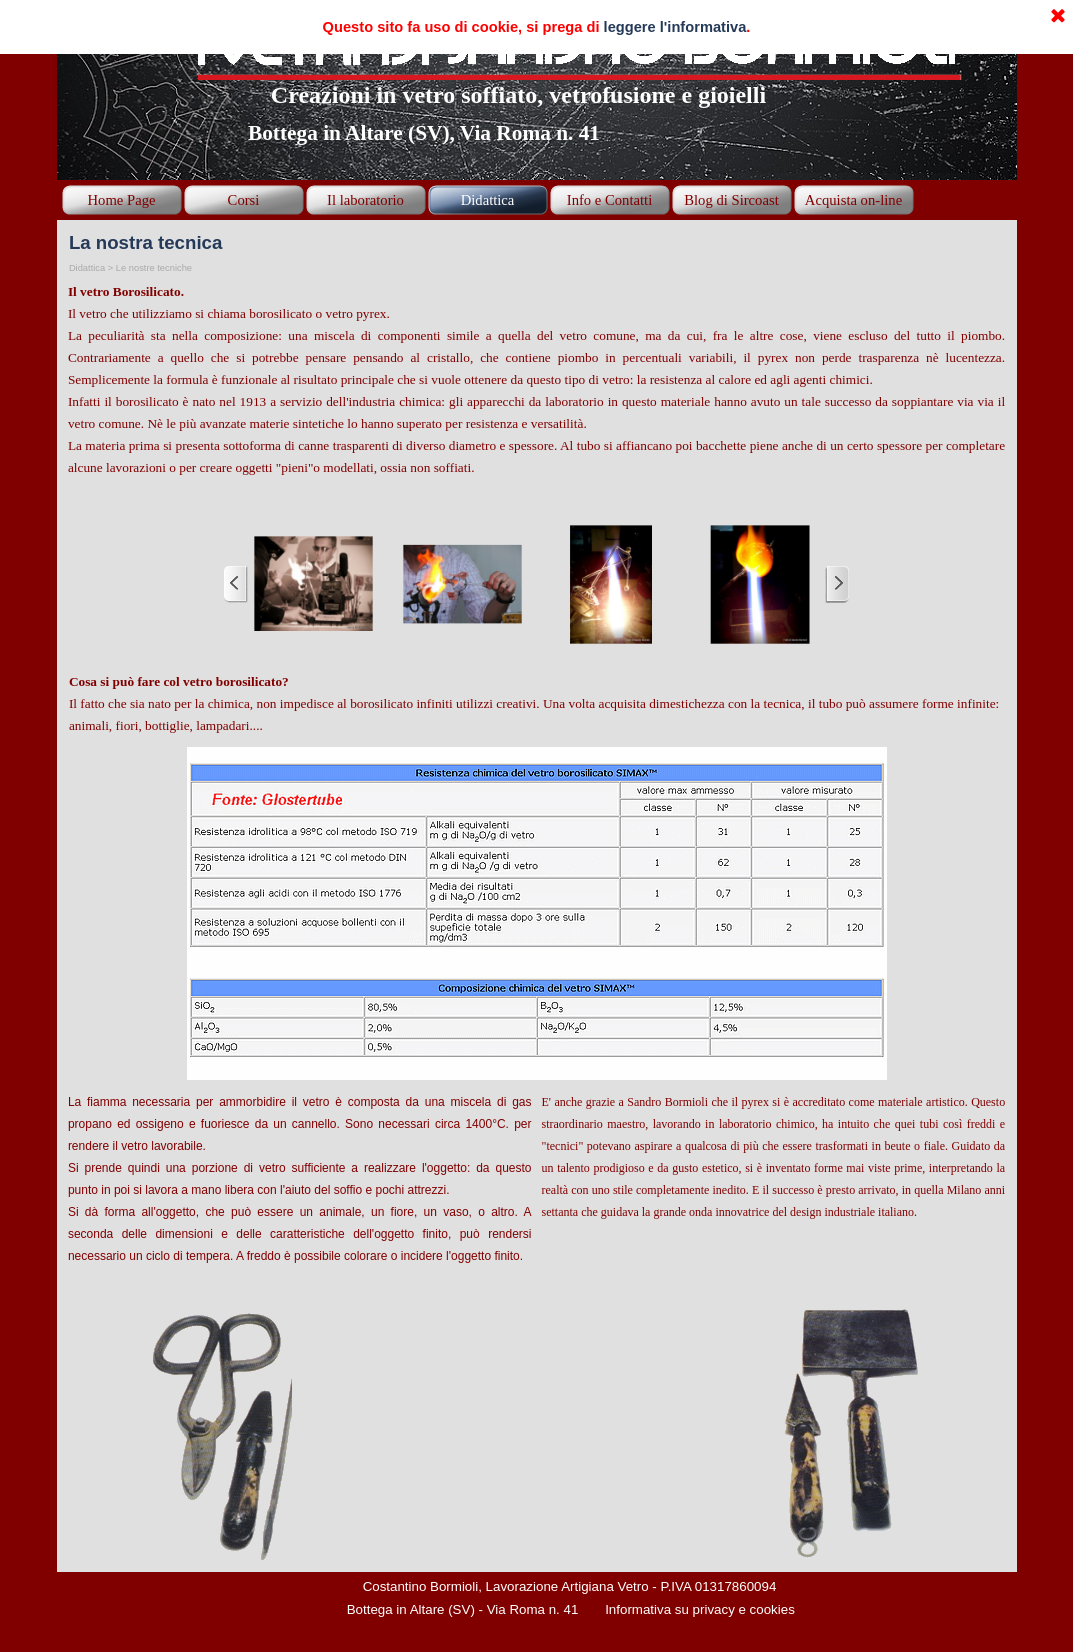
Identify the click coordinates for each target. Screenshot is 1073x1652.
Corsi (244, 200)
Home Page (122, 200)
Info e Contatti (609, 200)
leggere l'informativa (675, 27)
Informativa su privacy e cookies (700, 1609)
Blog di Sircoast (731, 200)
